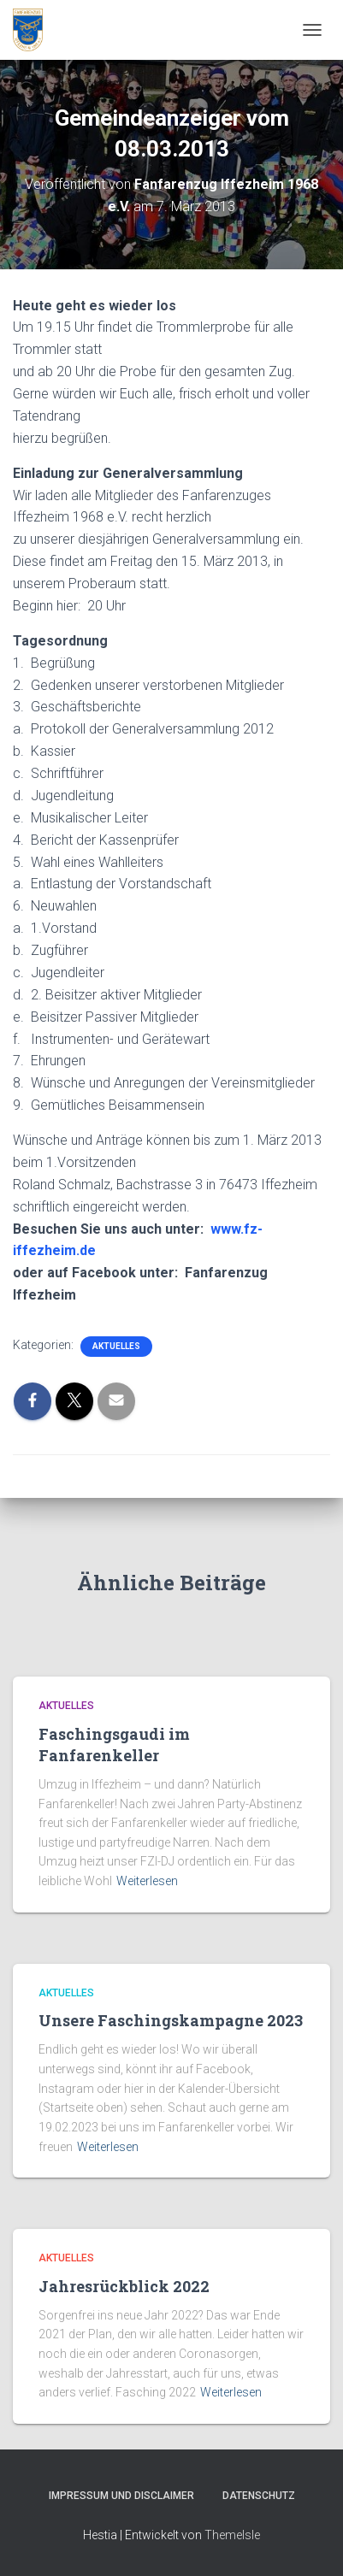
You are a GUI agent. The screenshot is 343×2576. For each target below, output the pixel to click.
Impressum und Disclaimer (121, 2496)
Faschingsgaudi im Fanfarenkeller (114, 1744)
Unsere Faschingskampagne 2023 (170, 2020)
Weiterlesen (147, 1881)
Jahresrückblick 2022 (124, 2286)
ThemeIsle (232, 2535)
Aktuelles (116, 1346)
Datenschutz (258, 2496)
